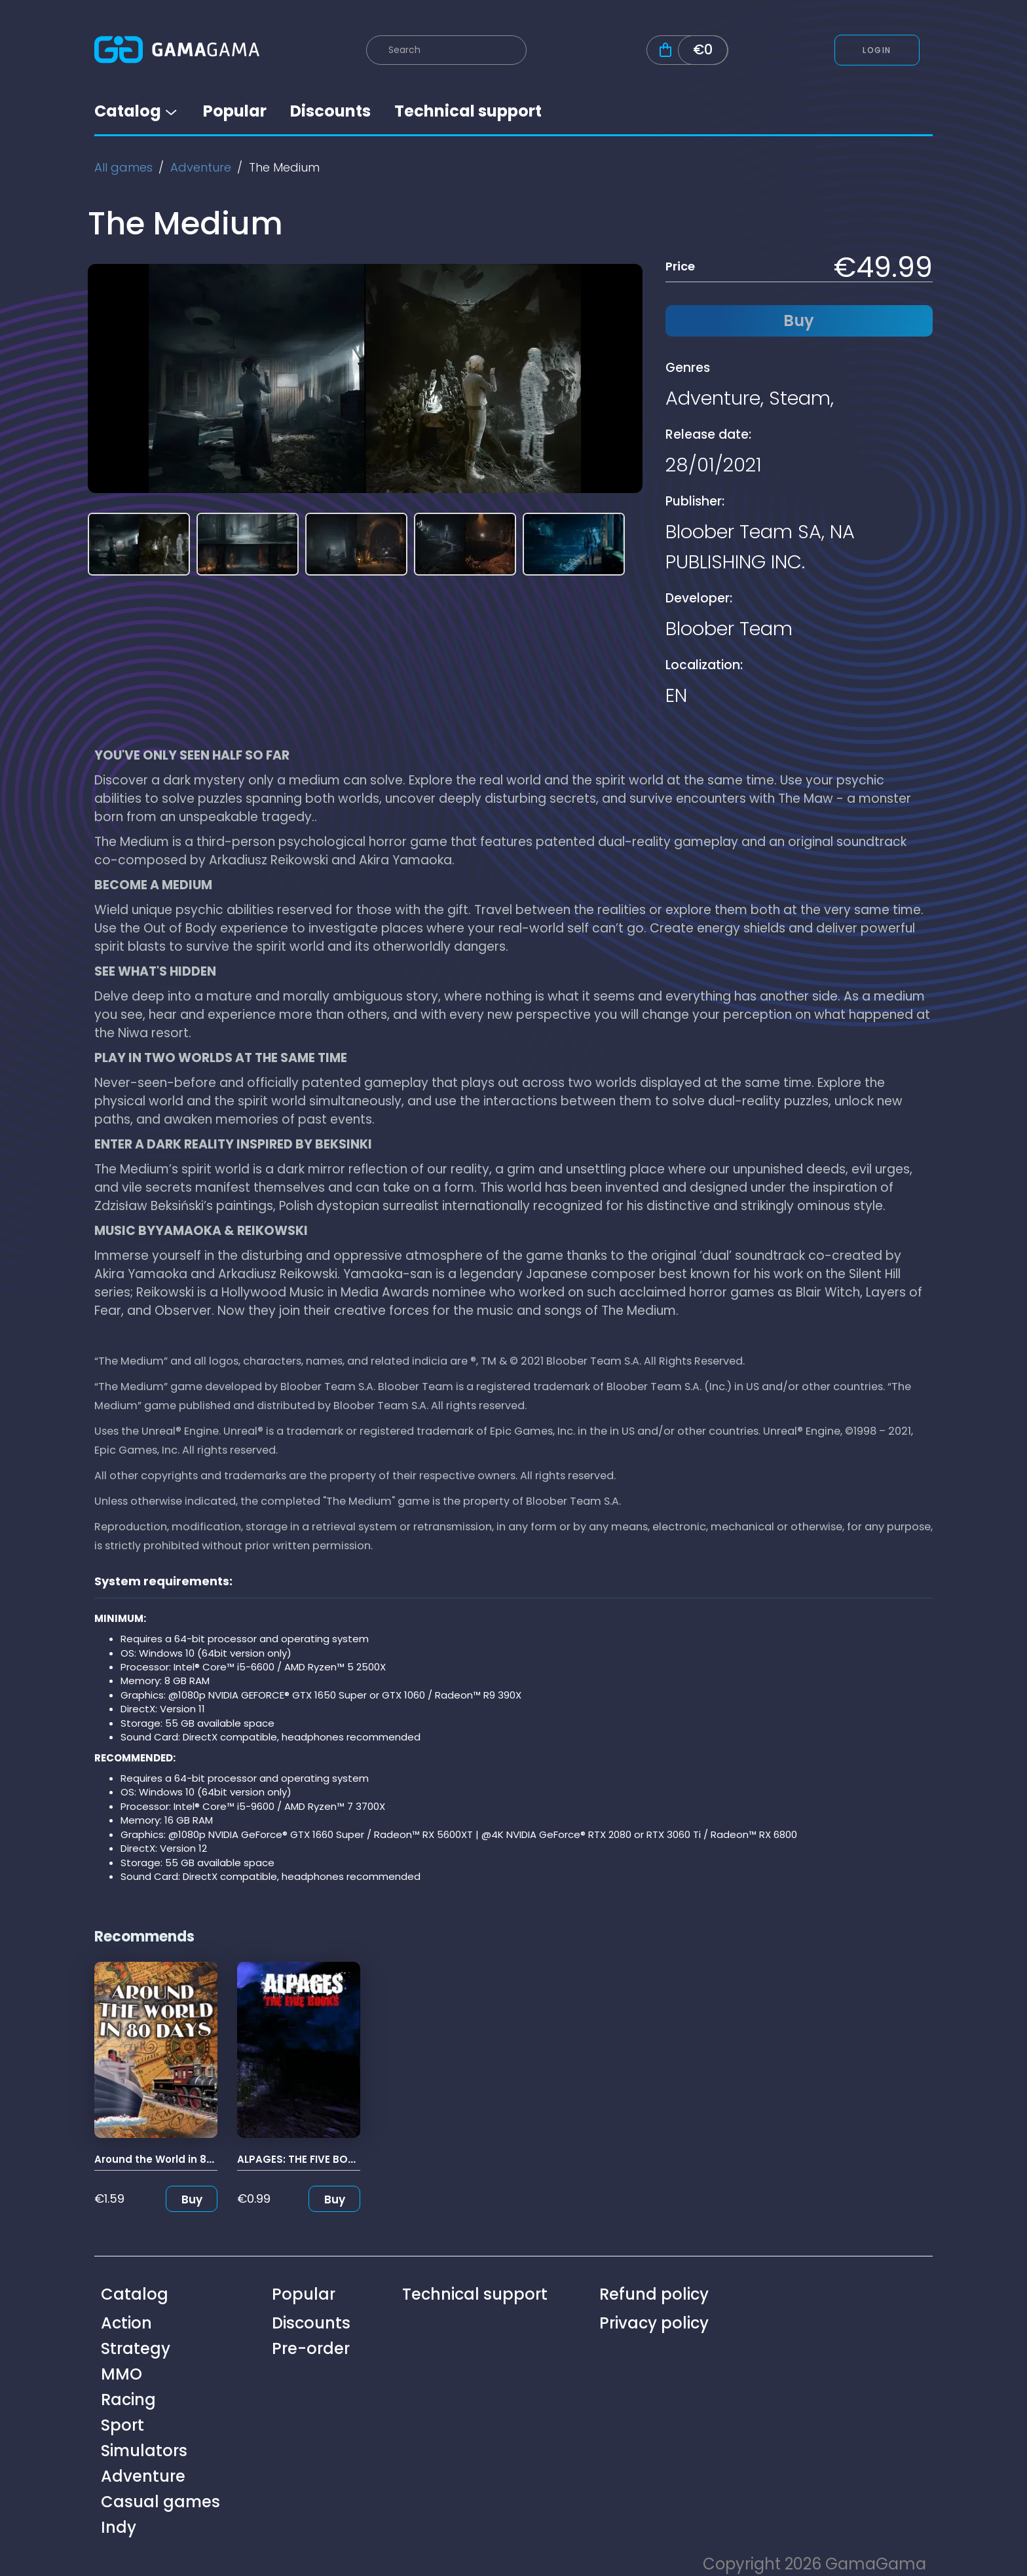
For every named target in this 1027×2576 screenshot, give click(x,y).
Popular (235, 111)
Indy (118, 2527)
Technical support (468, 111)
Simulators (144, 2450)
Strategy (135, 2348)
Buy (191, 2199)
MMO (121, 2374)
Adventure (200, 167)
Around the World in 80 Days (168, 2159)
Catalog (136, 111)
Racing (128, 2399)
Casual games (160, 2501)
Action (126, 2323)
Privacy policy (654, 2323)
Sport (122, 2425)
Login (877, 50)
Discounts (330, 111)
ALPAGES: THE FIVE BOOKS (303, 2159)
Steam (800, 398)
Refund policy (654, 2294)
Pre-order (311, 2348)
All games (123, 167)
